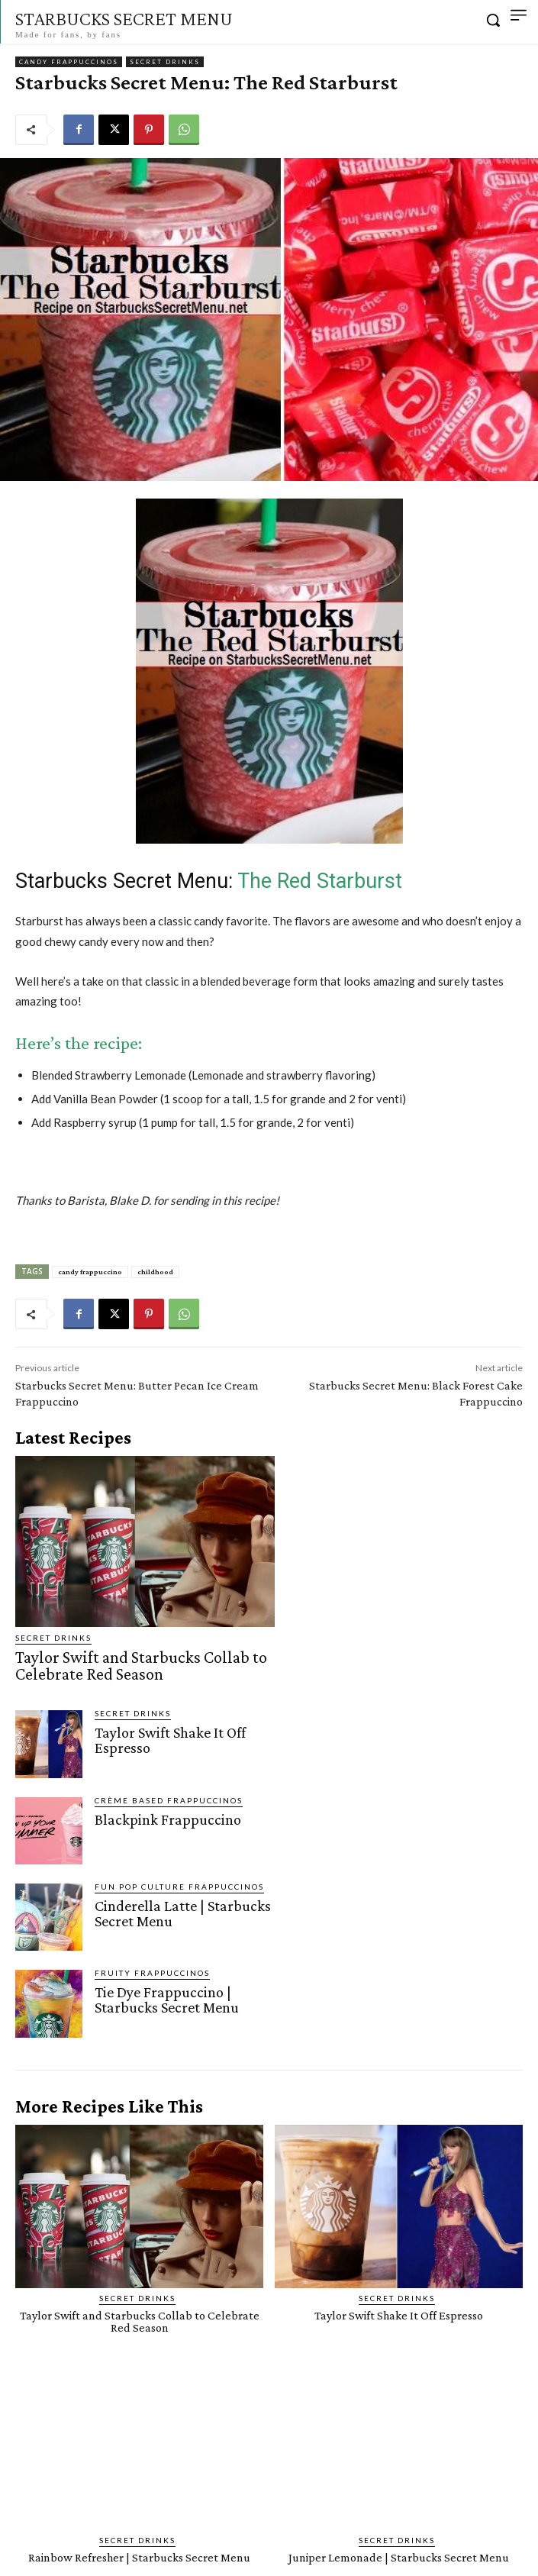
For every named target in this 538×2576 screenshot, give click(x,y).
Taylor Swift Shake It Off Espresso (170, 1740)
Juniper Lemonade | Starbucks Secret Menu (398, 2557)
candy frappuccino (90, 1271)
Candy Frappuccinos (68, 61)
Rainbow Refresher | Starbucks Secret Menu (139, 2557)
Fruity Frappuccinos (152, 1972)
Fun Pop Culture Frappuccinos (179, 1886)
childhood (155, 1271)
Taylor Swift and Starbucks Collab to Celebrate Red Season (141, 1665)
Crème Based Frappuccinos (169, 1800)
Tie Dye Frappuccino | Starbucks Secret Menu (167, 2000)
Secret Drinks (165, 61)
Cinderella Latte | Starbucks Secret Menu (183, 1913)
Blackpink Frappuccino (168, 1819)
